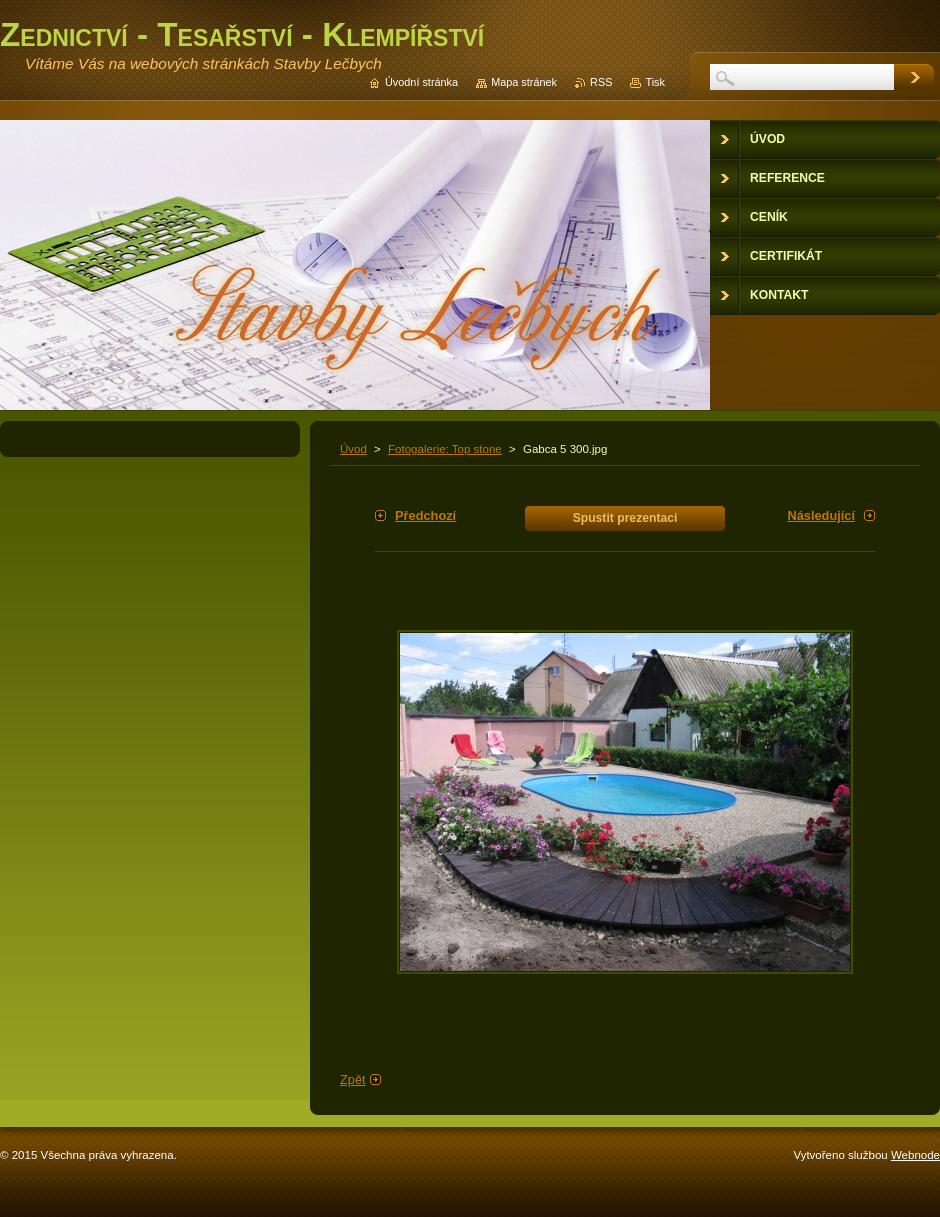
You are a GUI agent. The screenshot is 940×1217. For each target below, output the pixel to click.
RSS (601, 82)
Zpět (353, 1079)
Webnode (915, 1155)
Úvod (353, 449)
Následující (821, 515)
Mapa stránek (524, 82)
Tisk (655, 82)
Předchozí (425, 515)
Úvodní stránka (421, 82)
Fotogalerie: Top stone (445, 449)
